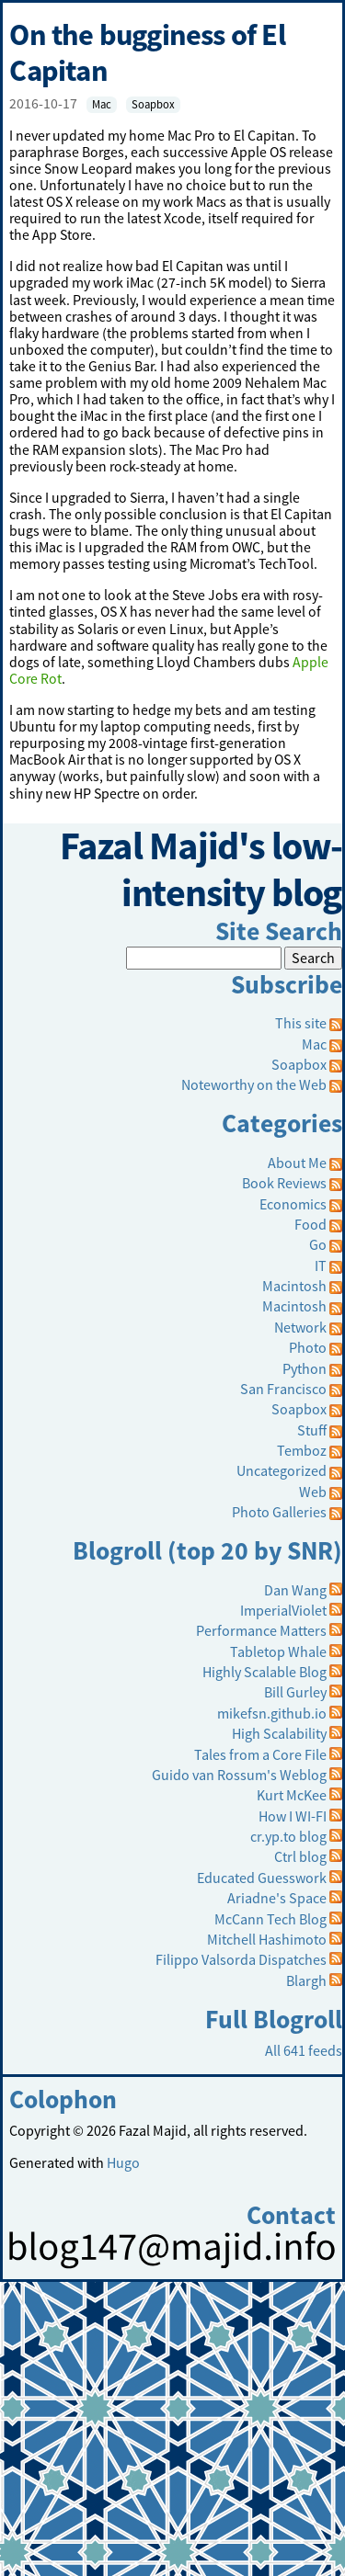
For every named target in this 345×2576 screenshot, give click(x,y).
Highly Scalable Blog (264, 1671)
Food (310, 1224)
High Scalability (279, 1733)
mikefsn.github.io (272, 1713)
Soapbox (153, 104)
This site (308, 1023)
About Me (297, 1162)
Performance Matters (261, 1630)
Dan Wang (295, 1590)
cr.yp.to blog (288, 1836)
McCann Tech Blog (270, 1919)
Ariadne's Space (277, 1898)
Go (318, 1244)
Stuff (312, 1430)
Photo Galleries (279, 1512)
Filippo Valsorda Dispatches (241, 1959)
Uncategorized (281, 1470)
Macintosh (294, 1286)
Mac (101, 104)
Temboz (302, 1450)
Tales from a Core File (260, 1754)
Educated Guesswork (262, 1877)
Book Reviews (284, 1183)
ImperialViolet (283, 1610)
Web (313, 1491)
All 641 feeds (303, 2050)
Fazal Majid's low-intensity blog (201, 869)
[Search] (204, 958)
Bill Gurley (295, 1692)
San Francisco (283, 1388)
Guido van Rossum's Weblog (239, 1774)
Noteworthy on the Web (254, 1084)
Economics (293, 1204)
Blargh (306, 1980)
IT (321, 1265)
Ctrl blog (300, 1856)
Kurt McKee (292, 1795)
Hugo (123, 2162)
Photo (308, 1347)
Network (300, 1327)
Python (304, 1368)
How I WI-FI (293, 1816)
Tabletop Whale (278, 1651)
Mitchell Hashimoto (267, 1939)
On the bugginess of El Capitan (146, 52)
